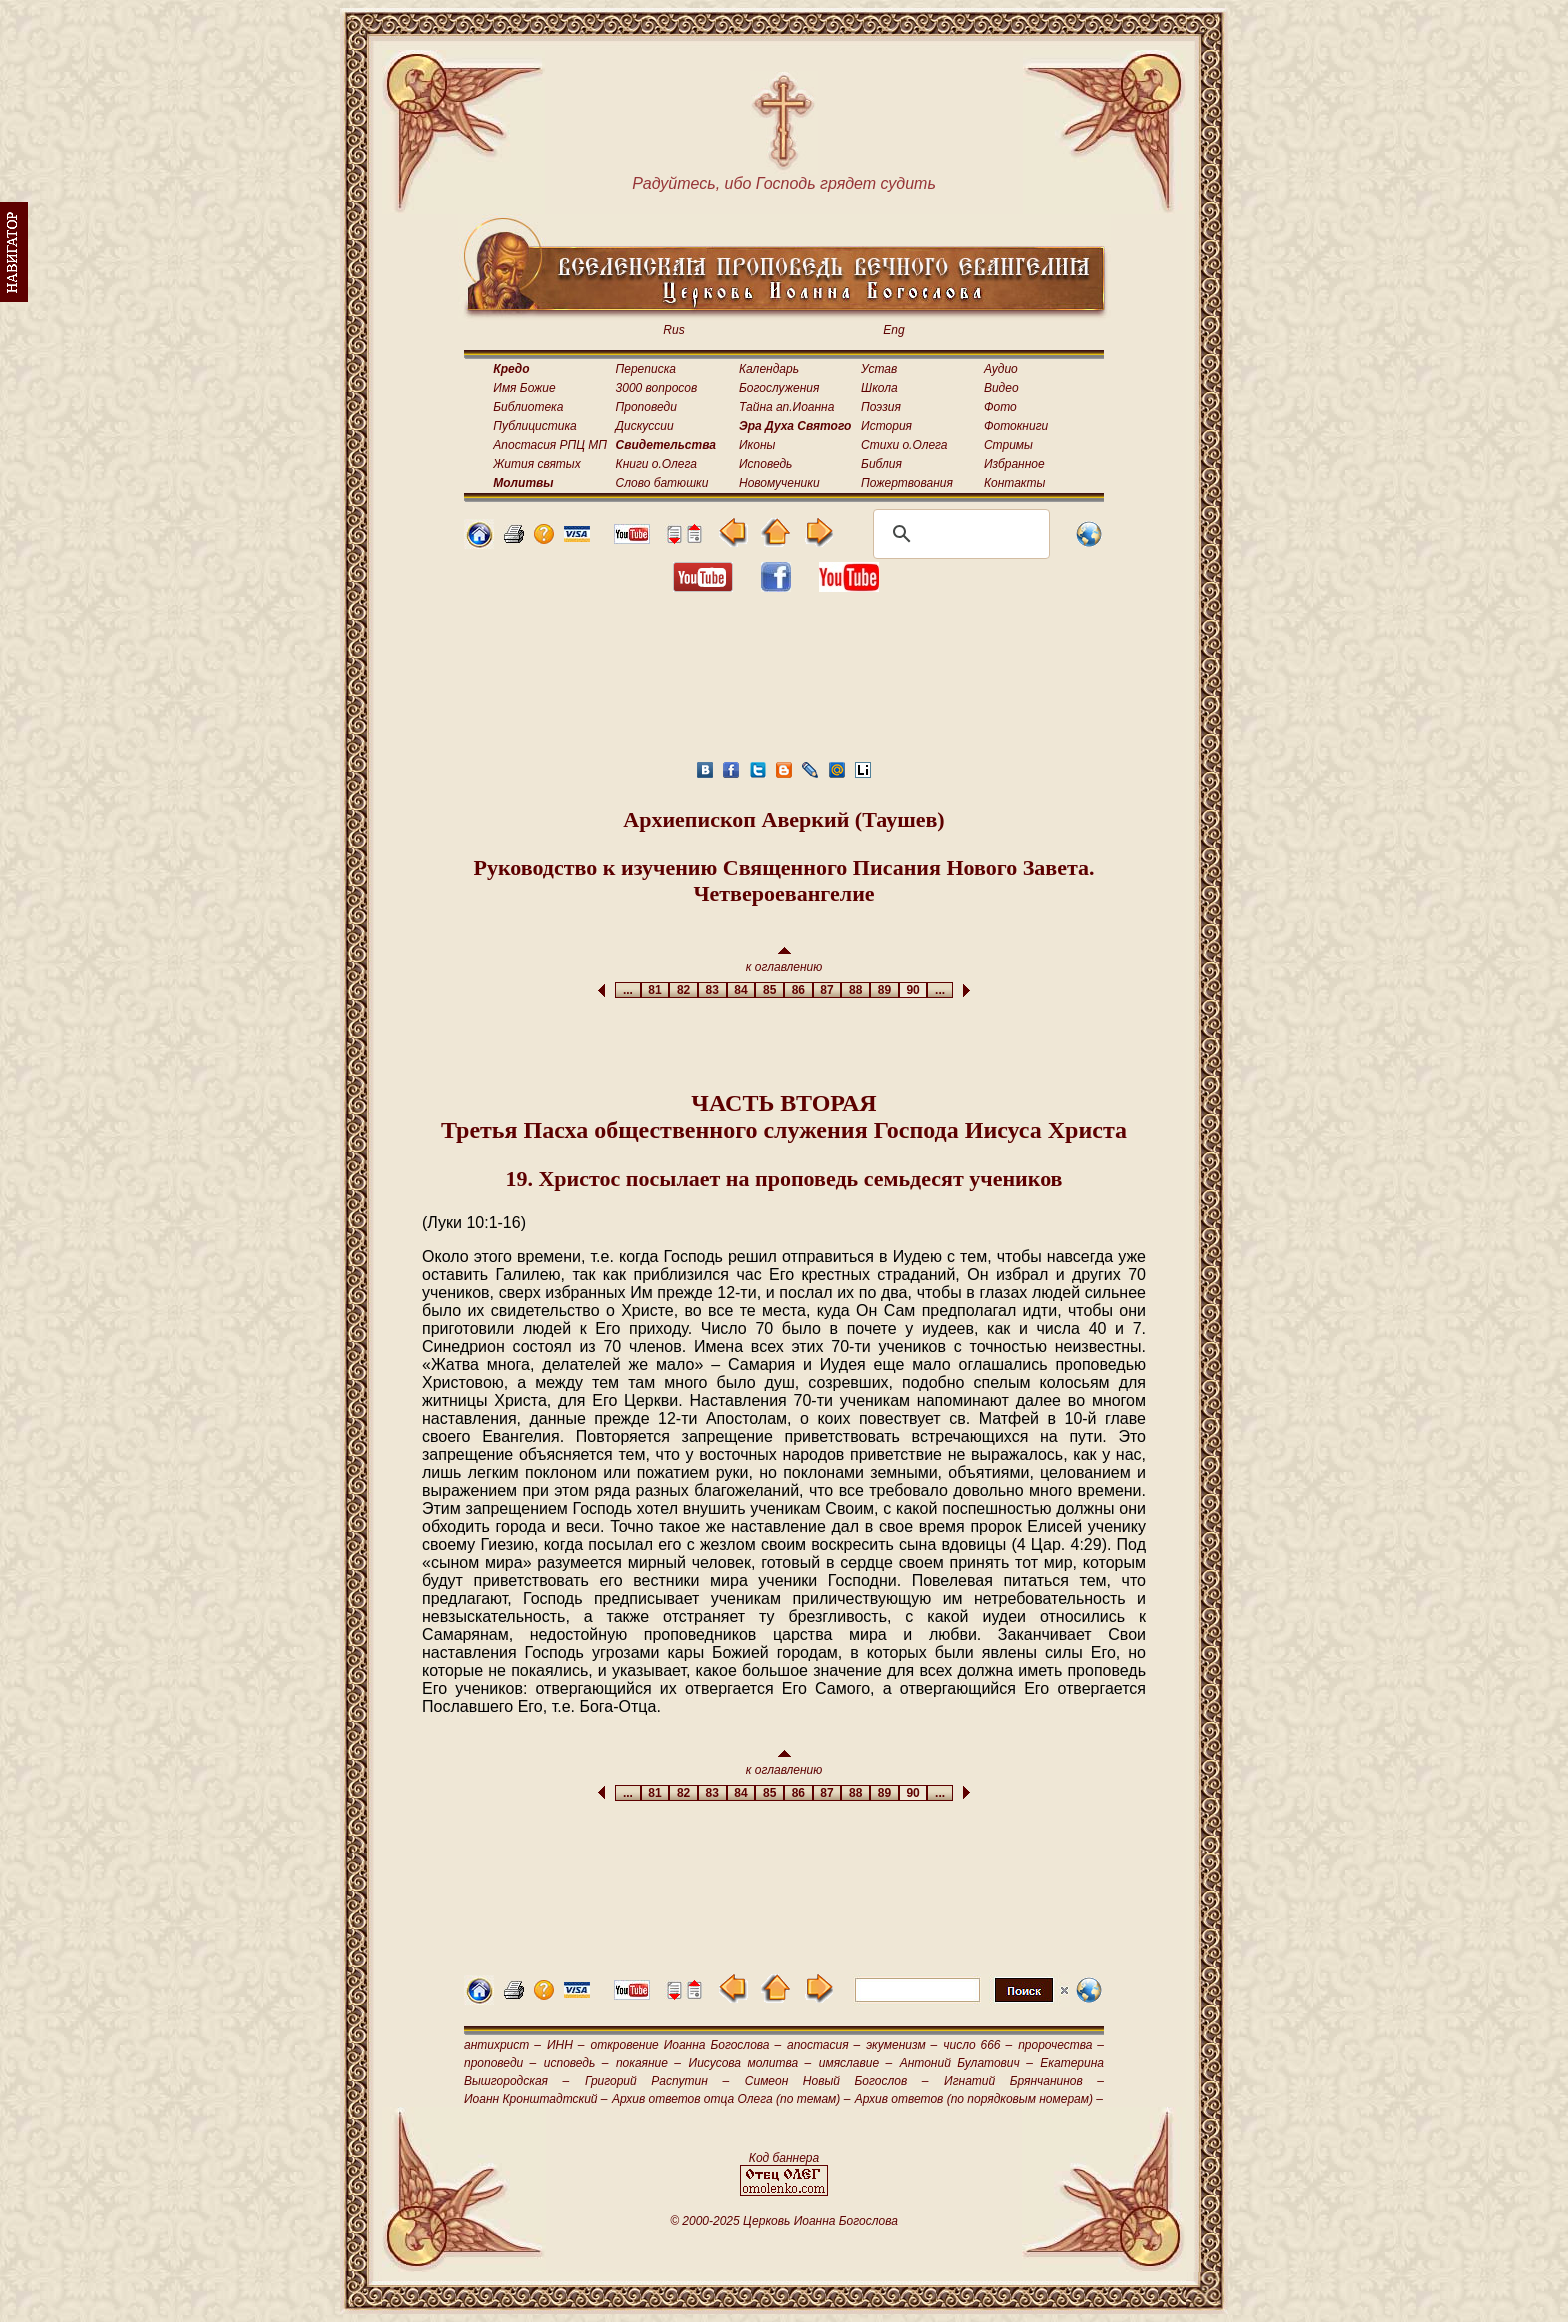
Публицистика (534, 426)
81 (655, 990)
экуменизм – (901, 2045)
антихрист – (502, 2045)
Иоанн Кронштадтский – (536, 2099)
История (886, 426)
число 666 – (977, 2045)
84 (741, 990)
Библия (881, 464)
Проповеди (646, 407)
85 (769, 990)
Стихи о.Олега (904, 445)
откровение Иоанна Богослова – (685, 2045)
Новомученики (779, 483)
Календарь (769, 369)
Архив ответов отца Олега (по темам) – (731, 2099)
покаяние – (648, 2063)
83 (712, 990)
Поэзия (881, 407)
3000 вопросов (657, 388)
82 (683, 990)
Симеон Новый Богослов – (837, 2081)
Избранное (1014, 464)
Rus (673, 330)
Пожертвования (907, 483)
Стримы (1008, 445)
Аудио (1001, 369)
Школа (879, 388)
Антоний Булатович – (966, 2063)
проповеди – (500, 2063)
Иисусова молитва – (750, 2063)
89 (884, 990)
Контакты (1015, 483)
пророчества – (1061, 2045)
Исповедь (765, 464)
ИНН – (566, 2045)
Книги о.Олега (656, 464)
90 (913, 990)
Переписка (646, 369)
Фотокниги (1016, 426)
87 (827, 990)
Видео (1001, 388)
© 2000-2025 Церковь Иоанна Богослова (784, 2221)
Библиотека (528, 407)
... (627, 990)
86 (798, 990)
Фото (1000, 407)
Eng (893, 330)
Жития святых (536, 464)
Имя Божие (524, 388)
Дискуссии (645, 426)
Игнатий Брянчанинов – (1024, 2081)
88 (855, 990)
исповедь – (576, 2063)
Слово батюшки (662, 483)
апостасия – (823, 2045)
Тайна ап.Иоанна (786, 407)
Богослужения (779, 388)
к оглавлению (784, 960)
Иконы (757, 445)
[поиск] (958, 534)
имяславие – (855, 2063)
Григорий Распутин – (657, 2081)
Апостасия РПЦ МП (550, 445)
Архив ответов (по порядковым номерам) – (979, 2099)
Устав (879, 369)
